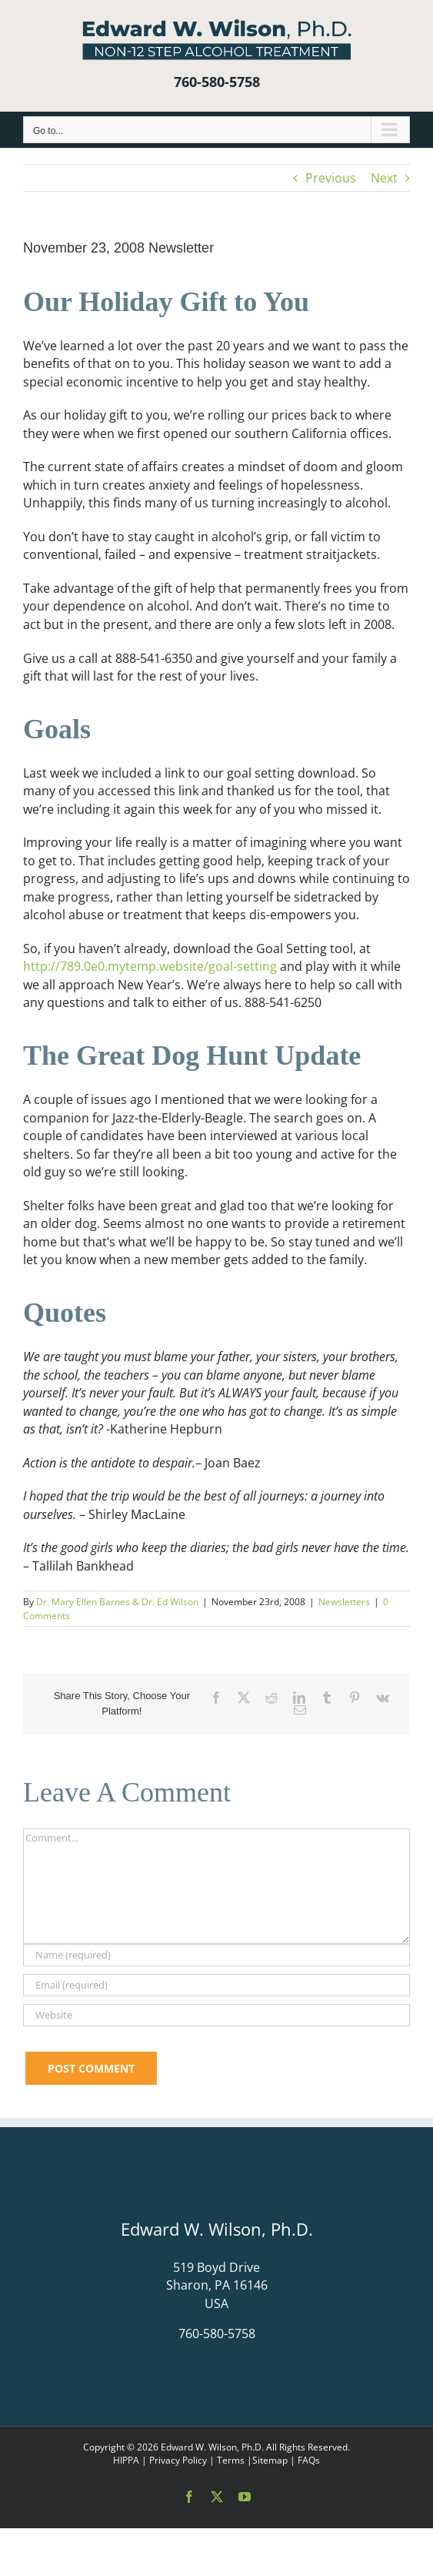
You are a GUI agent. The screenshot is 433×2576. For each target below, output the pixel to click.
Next (384, 177)
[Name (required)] (216, 1955)
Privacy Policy (178, 2460)
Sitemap (270, 2460)
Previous (330, 177)
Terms (231, 2460)
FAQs (309, 2460)
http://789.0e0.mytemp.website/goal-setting (150, 966)
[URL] (216, 2015)
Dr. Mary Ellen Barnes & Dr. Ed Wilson (117, 1601)
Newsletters (344, 1601)
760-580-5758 (217, 81)
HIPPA (126, 2460)
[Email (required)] (216, 1985)
